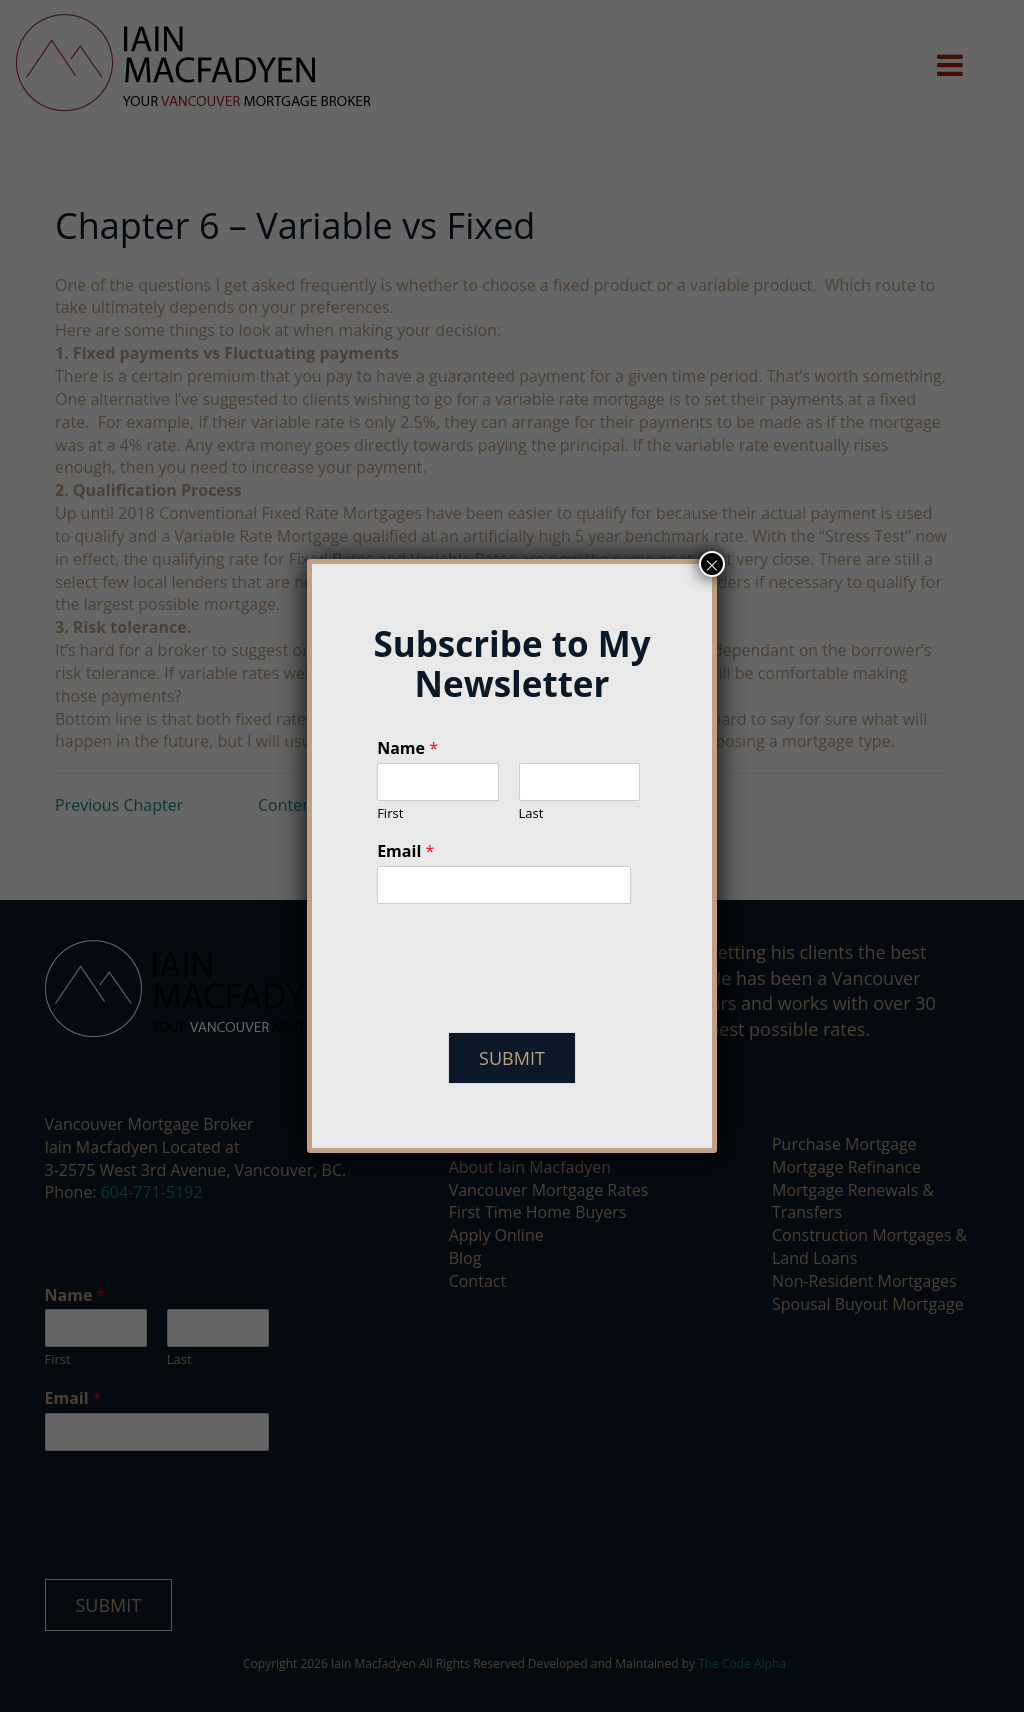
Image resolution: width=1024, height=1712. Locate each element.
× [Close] (712, 564)
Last (531, 813)
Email (405, 851)
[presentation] (529, 999)
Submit (512, 1058)
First (390, 813)
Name (407, 748)
